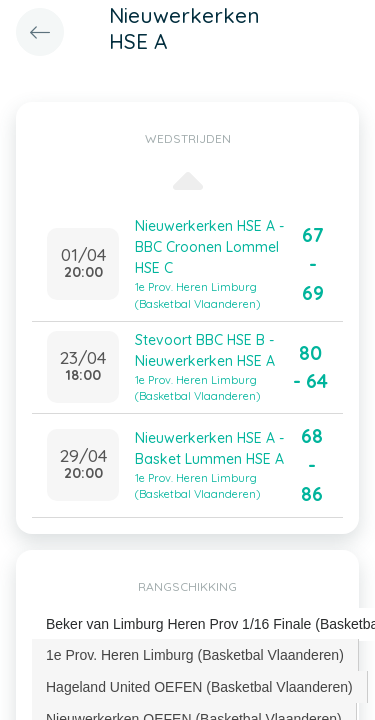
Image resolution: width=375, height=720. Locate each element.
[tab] (195, 655)
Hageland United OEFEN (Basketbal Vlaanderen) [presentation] (199, 687)
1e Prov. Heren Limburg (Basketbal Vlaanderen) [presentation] (195, 655)
